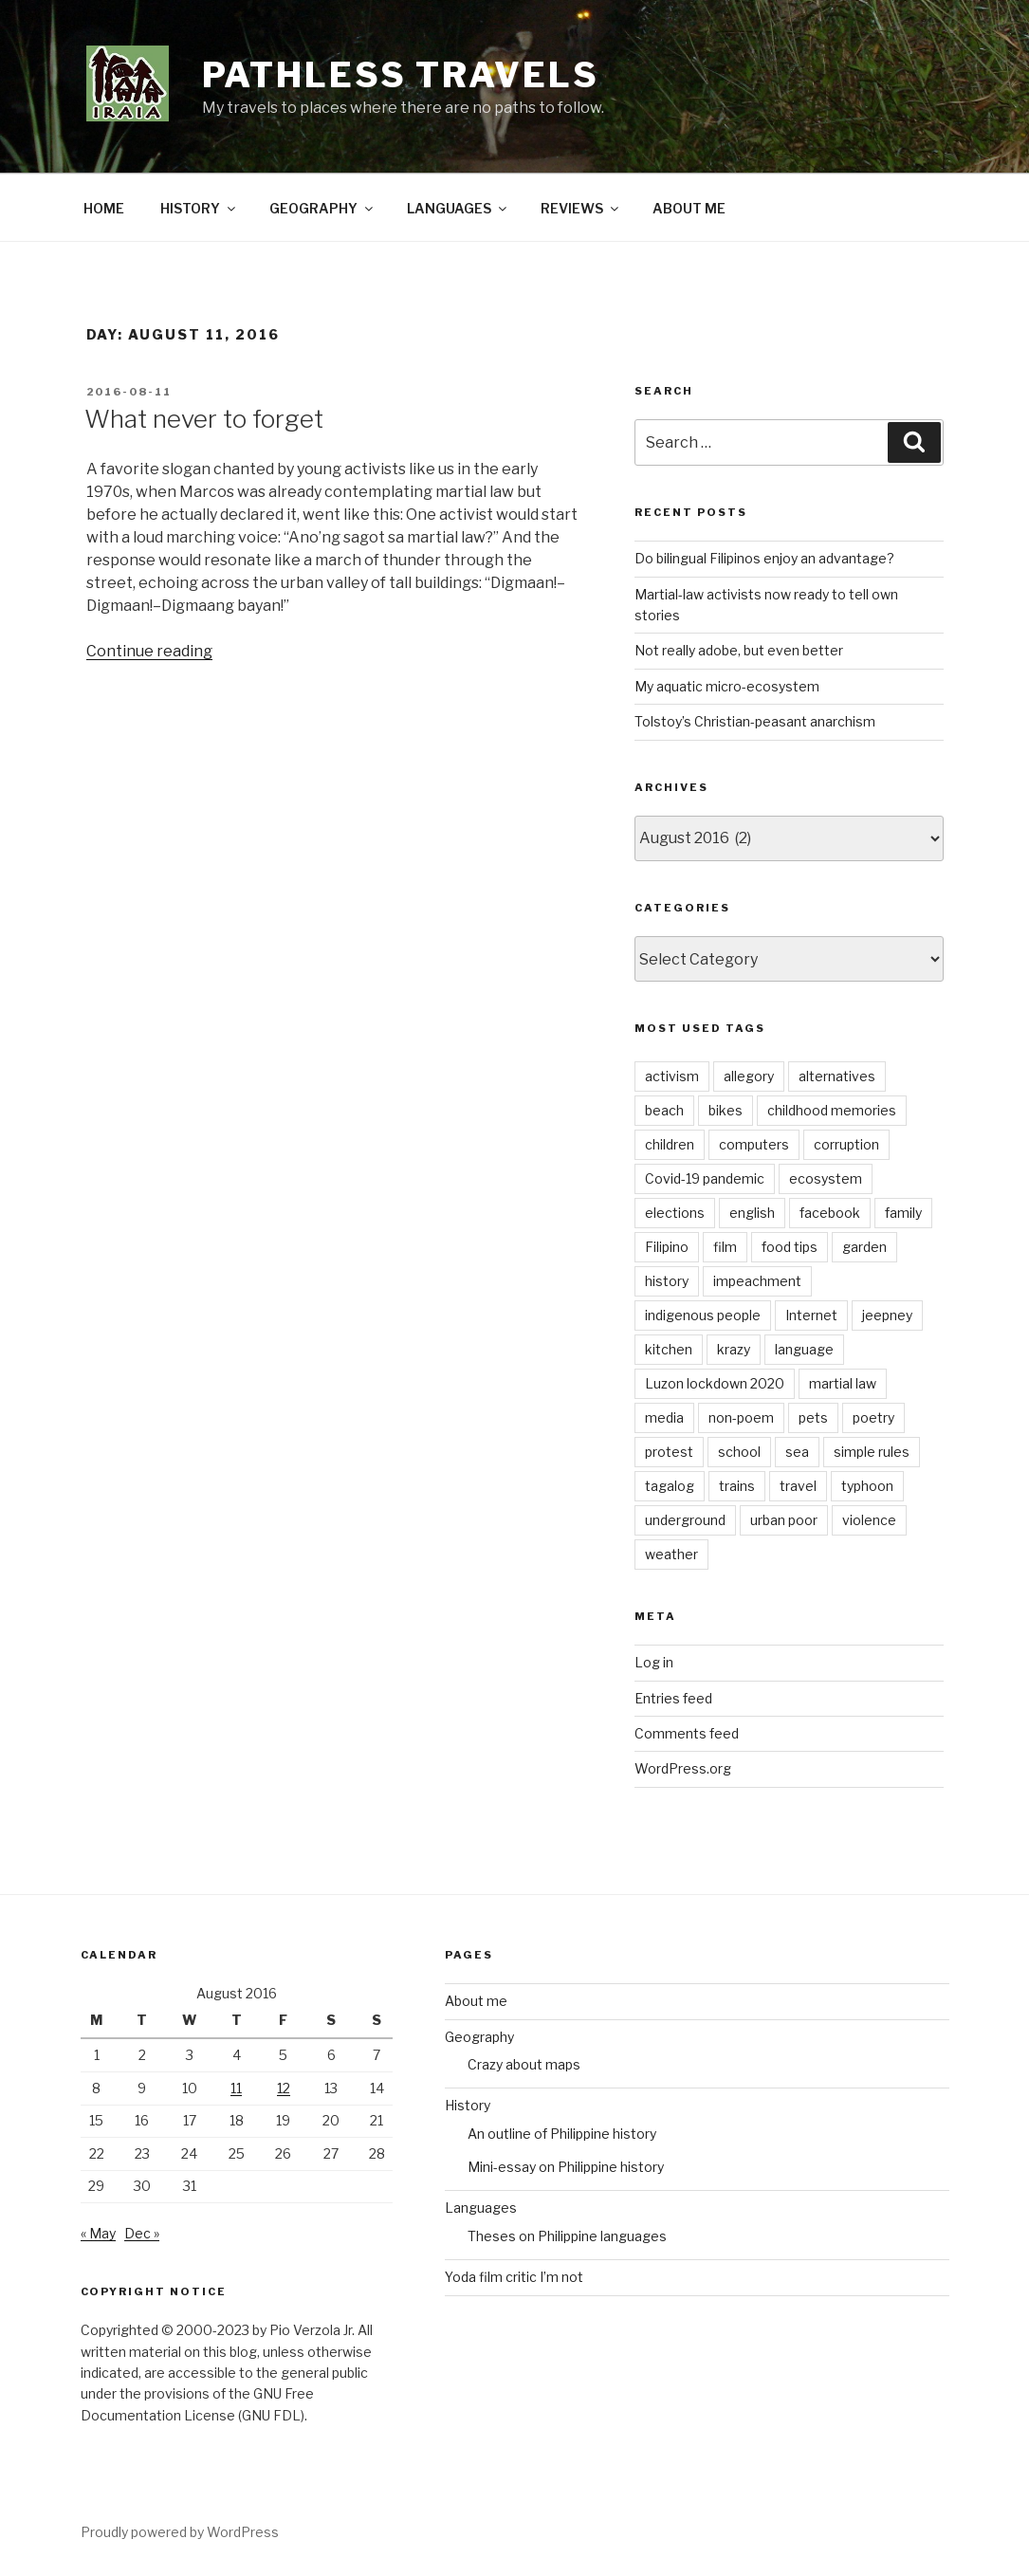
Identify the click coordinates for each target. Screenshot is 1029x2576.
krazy (733, 1349)
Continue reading (149, 651)
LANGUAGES (458, 208)
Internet (811, 1315)
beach (664, 1110)
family (903, 1213)
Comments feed (686, 1733)
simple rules (872, 1452)
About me (476, 2001)
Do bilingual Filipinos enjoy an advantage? (764, 558)
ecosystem (825, 1178)
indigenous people (703, 1315)
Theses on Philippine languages (567, 2236)
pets (813, 1417)
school (739, 1452)
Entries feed (673, 1698)
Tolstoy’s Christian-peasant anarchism (754, 721)
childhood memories (831, 1110)
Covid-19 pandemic (704, 1178)
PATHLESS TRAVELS (400, 75)
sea (797, 1452)
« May (98, 2233)
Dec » (141, 2233)
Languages (481, 2207)
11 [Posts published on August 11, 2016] (236, 2088)
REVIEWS (581, 208)
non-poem (741, 1417)
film (725, 1247)
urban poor (784, 1520)
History (467, 2105)
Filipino (667, 1247)
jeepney (887, 1315)
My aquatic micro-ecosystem (726, 686)
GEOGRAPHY (322, 208)
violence (869, 1520)
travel (798, 1486)
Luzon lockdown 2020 (714, 1383)
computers (754, 1144)
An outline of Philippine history (562, 2133)
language (804, 1349)
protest (669, 1452)
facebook (829, 1213)
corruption (846, 1144)
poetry (873, 1417)
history (667, 1281)
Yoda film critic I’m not (514, 2277)
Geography (479, 2037)
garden (864, 1247)
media (664, 1417)
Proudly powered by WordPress (180, 2532)
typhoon (867, 1486)
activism (672, 1076)
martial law (842, 1383)
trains (737, 1486)
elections (675, 1213)
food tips (790, 1247)
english (752, 1213)
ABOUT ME (689, 208)
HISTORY (199, 208)
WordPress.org (682, 1768)
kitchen (668, 1349)
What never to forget (203, 418)
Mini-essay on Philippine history (566, 2167)
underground (685, 1520)
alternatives (837, 1076)
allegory (749, 1076)
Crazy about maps (524, 2064)
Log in (653, 1662)
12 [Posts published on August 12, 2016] (283, 2088)
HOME (103, 208)
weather (671, 1554)
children (669, 1144)
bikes (725, 1110)
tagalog (669, 1486)
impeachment (757, 1281)
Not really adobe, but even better (738, 650)
